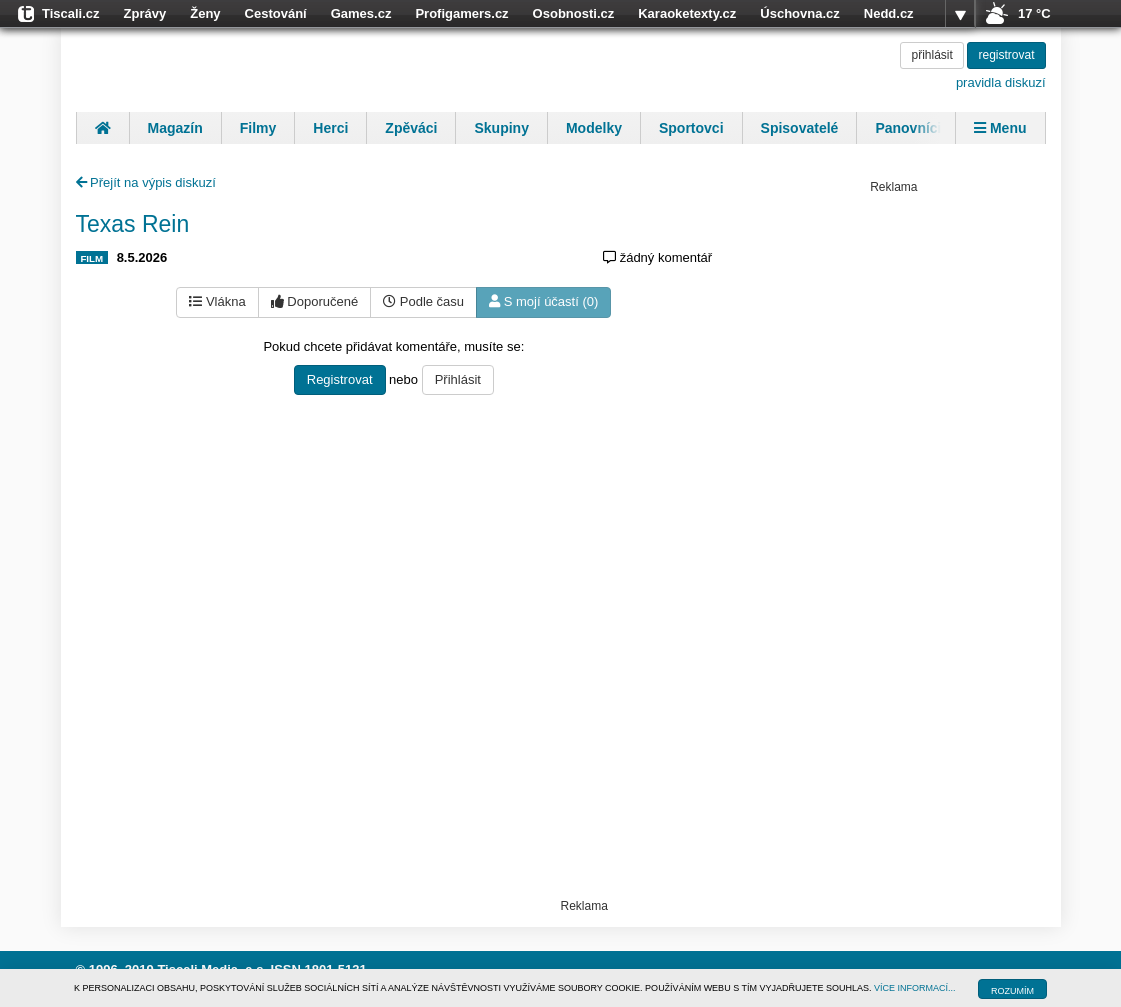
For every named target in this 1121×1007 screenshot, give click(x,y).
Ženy (205, 13)
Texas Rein (133, 224)
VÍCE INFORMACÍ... (915, 988)
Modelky (594, 128)
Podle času (423, 301)
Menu (1000, 128)
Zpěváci (411, 128)
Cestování (276, 13)
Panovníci (908, 128)
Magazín (175, 128)
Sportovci (691, 128)
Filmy (258, 128)
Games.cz (361, 13)
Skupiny (501, 128)
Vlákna (217, 301)
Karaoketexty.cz (687, 13)
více (960, 14)
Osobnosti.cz (574, 13)
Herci (330, 128)
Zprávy (145, 13)
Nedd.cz (889, 13)
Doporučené (314, 301)
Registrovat (340, 379)
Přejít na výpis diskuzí (146, 182)
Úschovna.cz (799, 13)
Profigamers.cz (461, 13)
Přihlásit (458, 379)
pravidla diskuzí (1001, 82)
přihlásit (931, 55)
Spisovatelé (800, 128)
